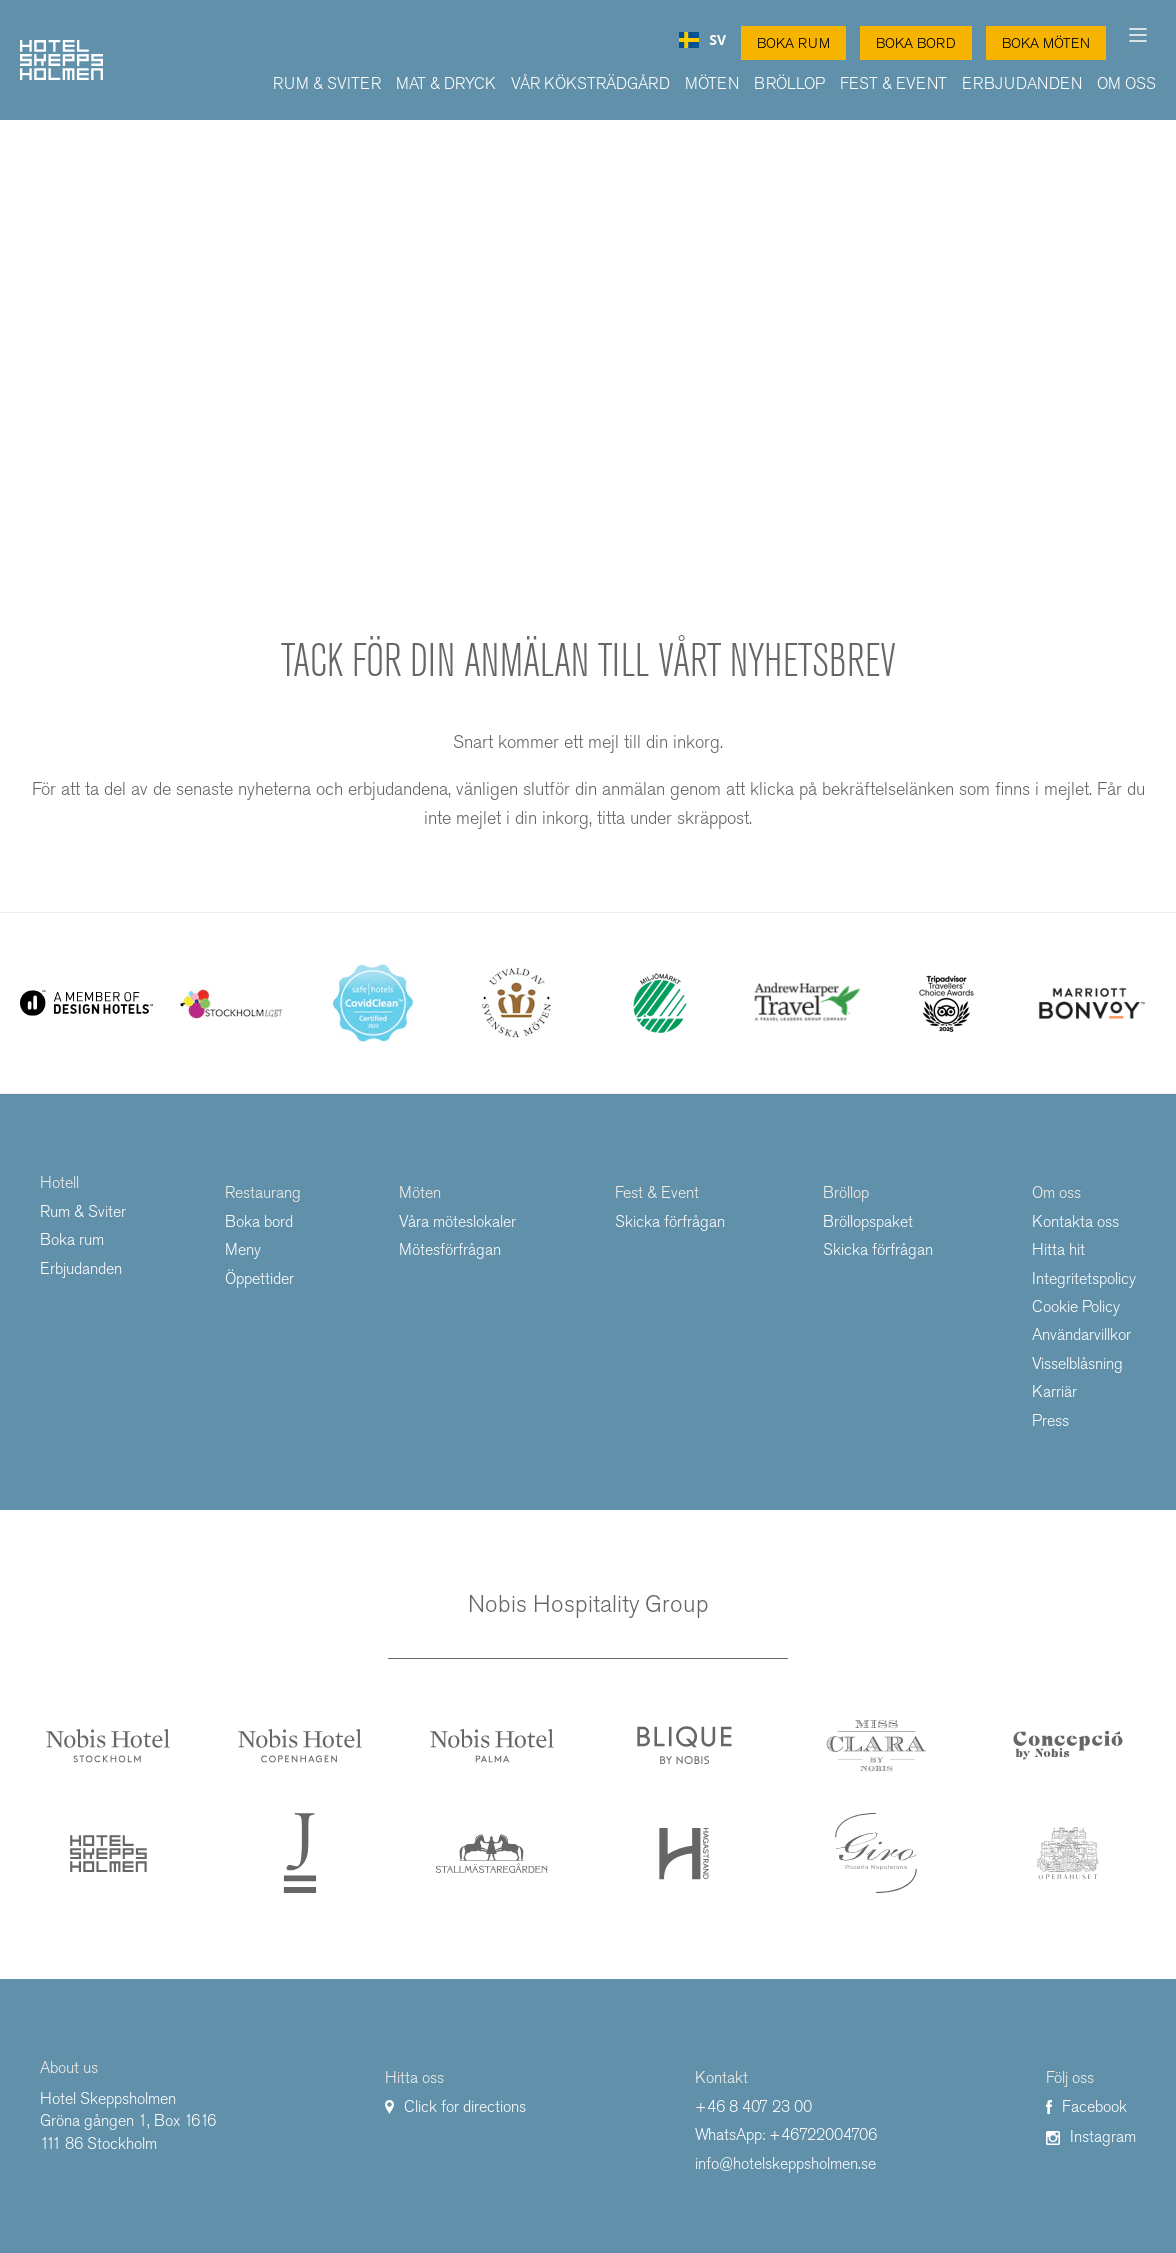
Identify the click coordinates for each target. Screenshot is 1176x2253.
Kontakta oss (1075, 1221)
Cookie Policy (1076, 1306)
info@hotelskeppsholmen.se (785, 2163)
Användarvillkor (1081, 1334)
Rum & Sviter (327, 83)
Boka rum (72, 1239)
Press (1050, 1420)
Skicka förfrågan (670, 1221)
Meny (243, 1249)
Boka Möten (1046, 43)
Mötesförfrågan (450, 1249)
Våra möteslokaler (457, 1221)
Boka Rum (793, 43)
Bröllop (789, 83)
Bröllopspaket (868, 1221)
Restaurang (263, 1192)
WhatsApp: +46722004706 (786, 2134)
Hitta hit (1058, 1249)
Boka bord (259, 1221)
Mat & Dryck (446, 83)
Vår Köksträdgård (590, 83)
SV (702, 40)
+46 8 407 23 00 (753, 2106)
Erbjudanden (1022, 83)
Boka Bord (916, 43)
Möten (712, 83)
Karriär (1054, 1391)
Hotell (59, 1182)
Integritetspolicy (1084, 1278)
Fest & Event (893, 83)
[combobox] (702, 40)
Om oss (1126, 83)
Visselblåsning (1077, 1363)
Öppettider (259, 1278)
